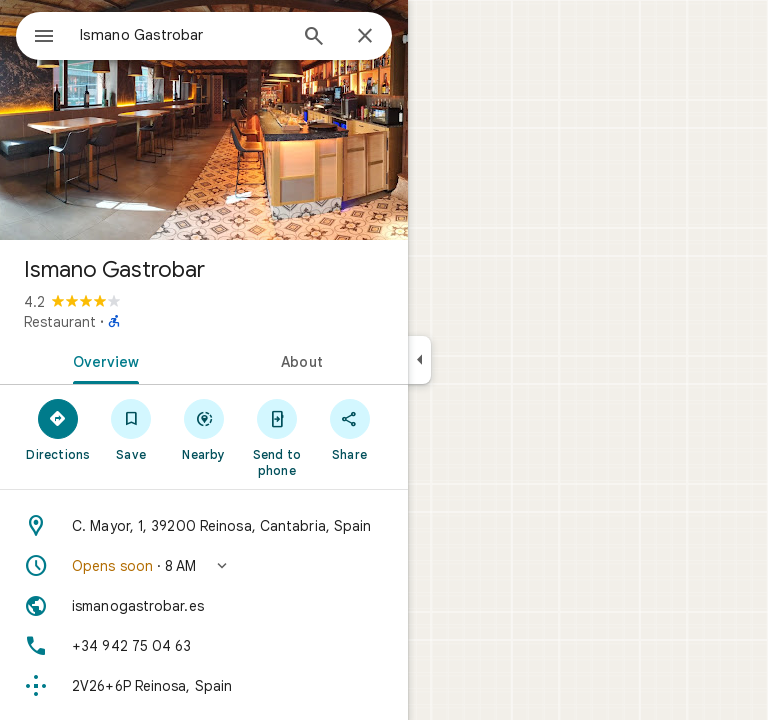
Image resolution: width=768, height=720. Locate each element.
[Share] (349, 429)
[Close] (365, 37)
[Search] (314, 38)
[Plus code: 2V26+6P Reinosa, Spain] (204, 686)
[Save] (131, 429)
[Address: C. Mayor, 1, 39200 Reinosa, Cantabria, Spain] (204, 526)
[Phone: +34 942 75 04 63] (204, 646)
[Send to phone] (276, 437)
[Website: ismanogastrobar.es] (204, 606)
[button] (204, 566)
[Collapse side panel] (419, 360)
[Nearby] (204, 429)
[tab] (102, 360)
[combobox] (183, 35)
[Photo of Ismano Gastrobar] (204, 120)
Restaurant (60, 322)
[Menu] (44, 38)
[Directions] (58, 429)
